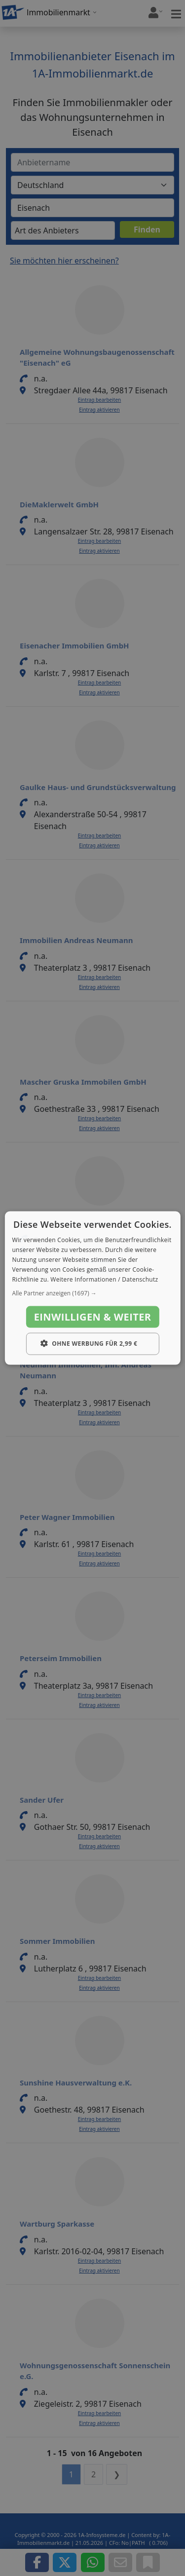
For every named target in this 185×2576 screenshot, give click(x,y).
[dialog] (92, 1288)
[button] (92, 1293)
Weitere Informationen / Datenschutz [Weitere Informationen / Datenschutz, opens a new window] (104, 1279)
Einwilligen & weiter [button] (92, 1317)
